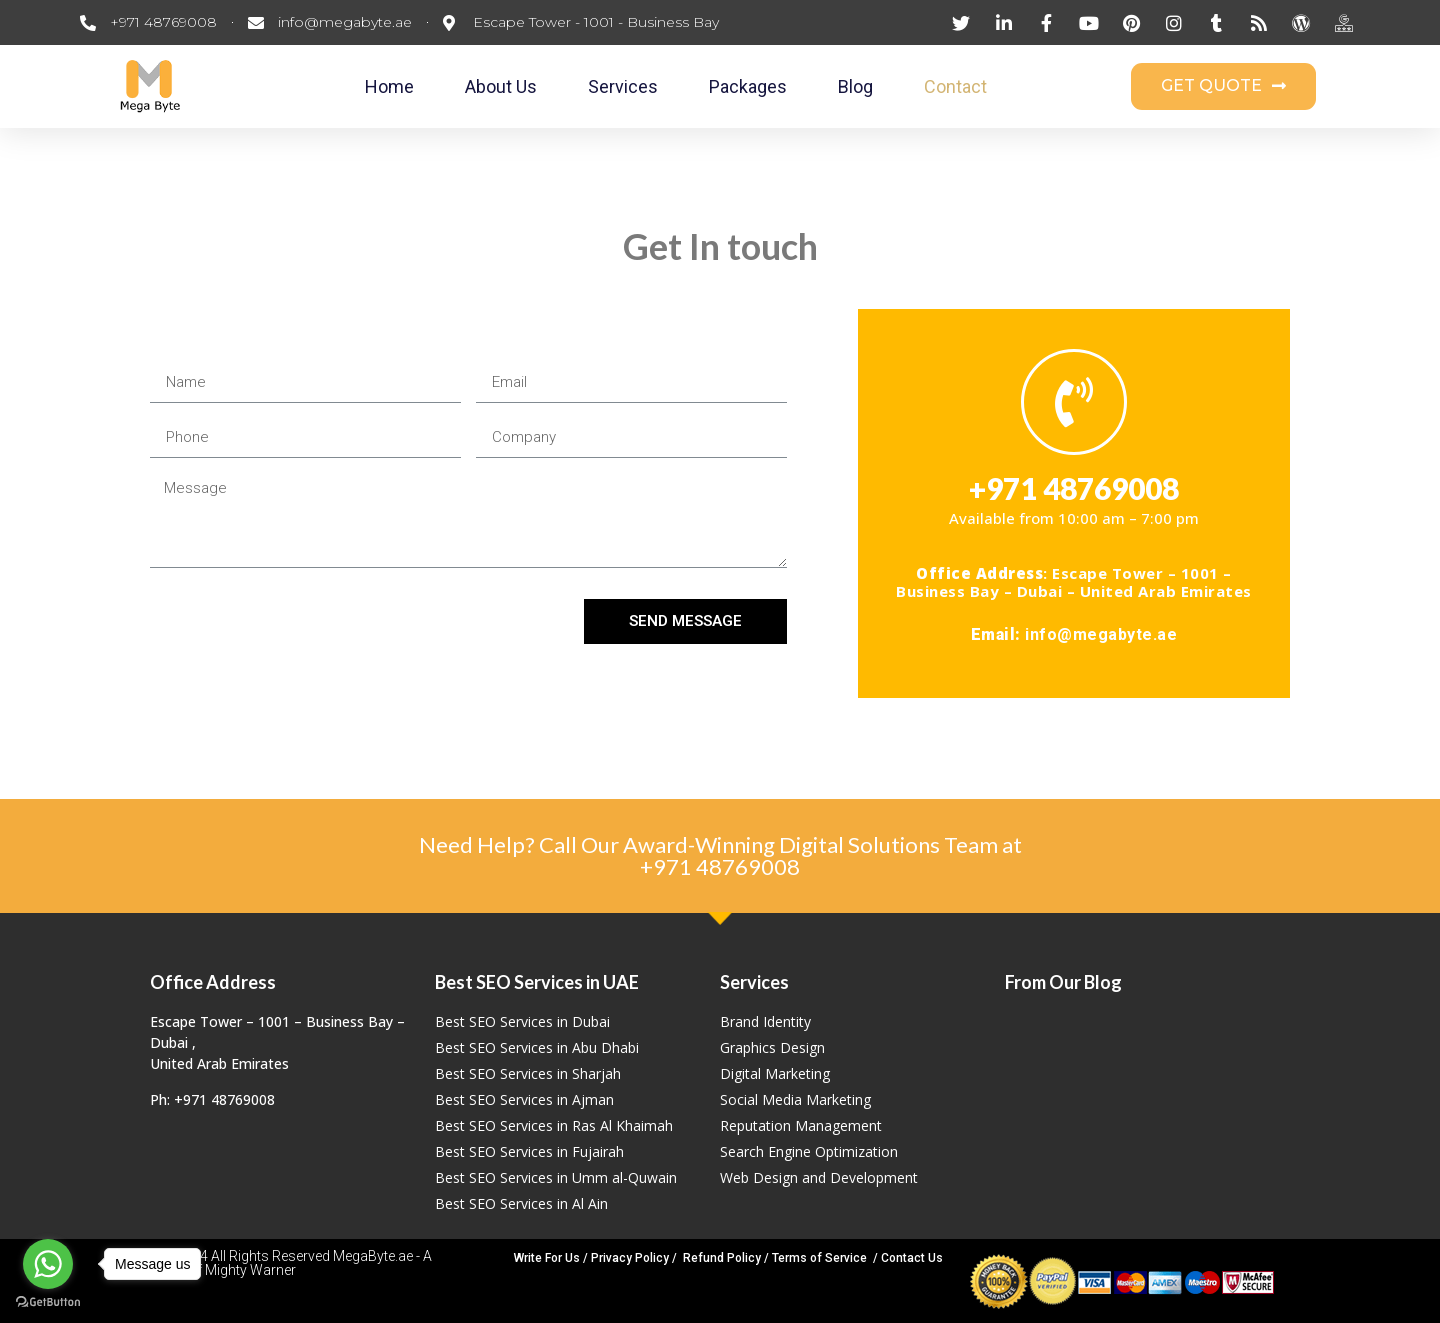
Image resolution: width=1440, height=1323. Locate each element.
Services (623, 86)
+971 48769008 (720, 866)
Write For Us (547, 1258)
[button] (1223, 86)
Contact (955, 86)
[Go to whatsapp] (48, 1264)
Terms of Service (819, 1258)
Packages (748, 86)
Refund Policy (722, 1258)
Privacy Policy (630, 1258)
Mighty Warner (250, 1270)
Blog (855, 86)
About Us (501, 86)
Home (389, 86)
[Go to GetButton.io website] (48, 1302)
